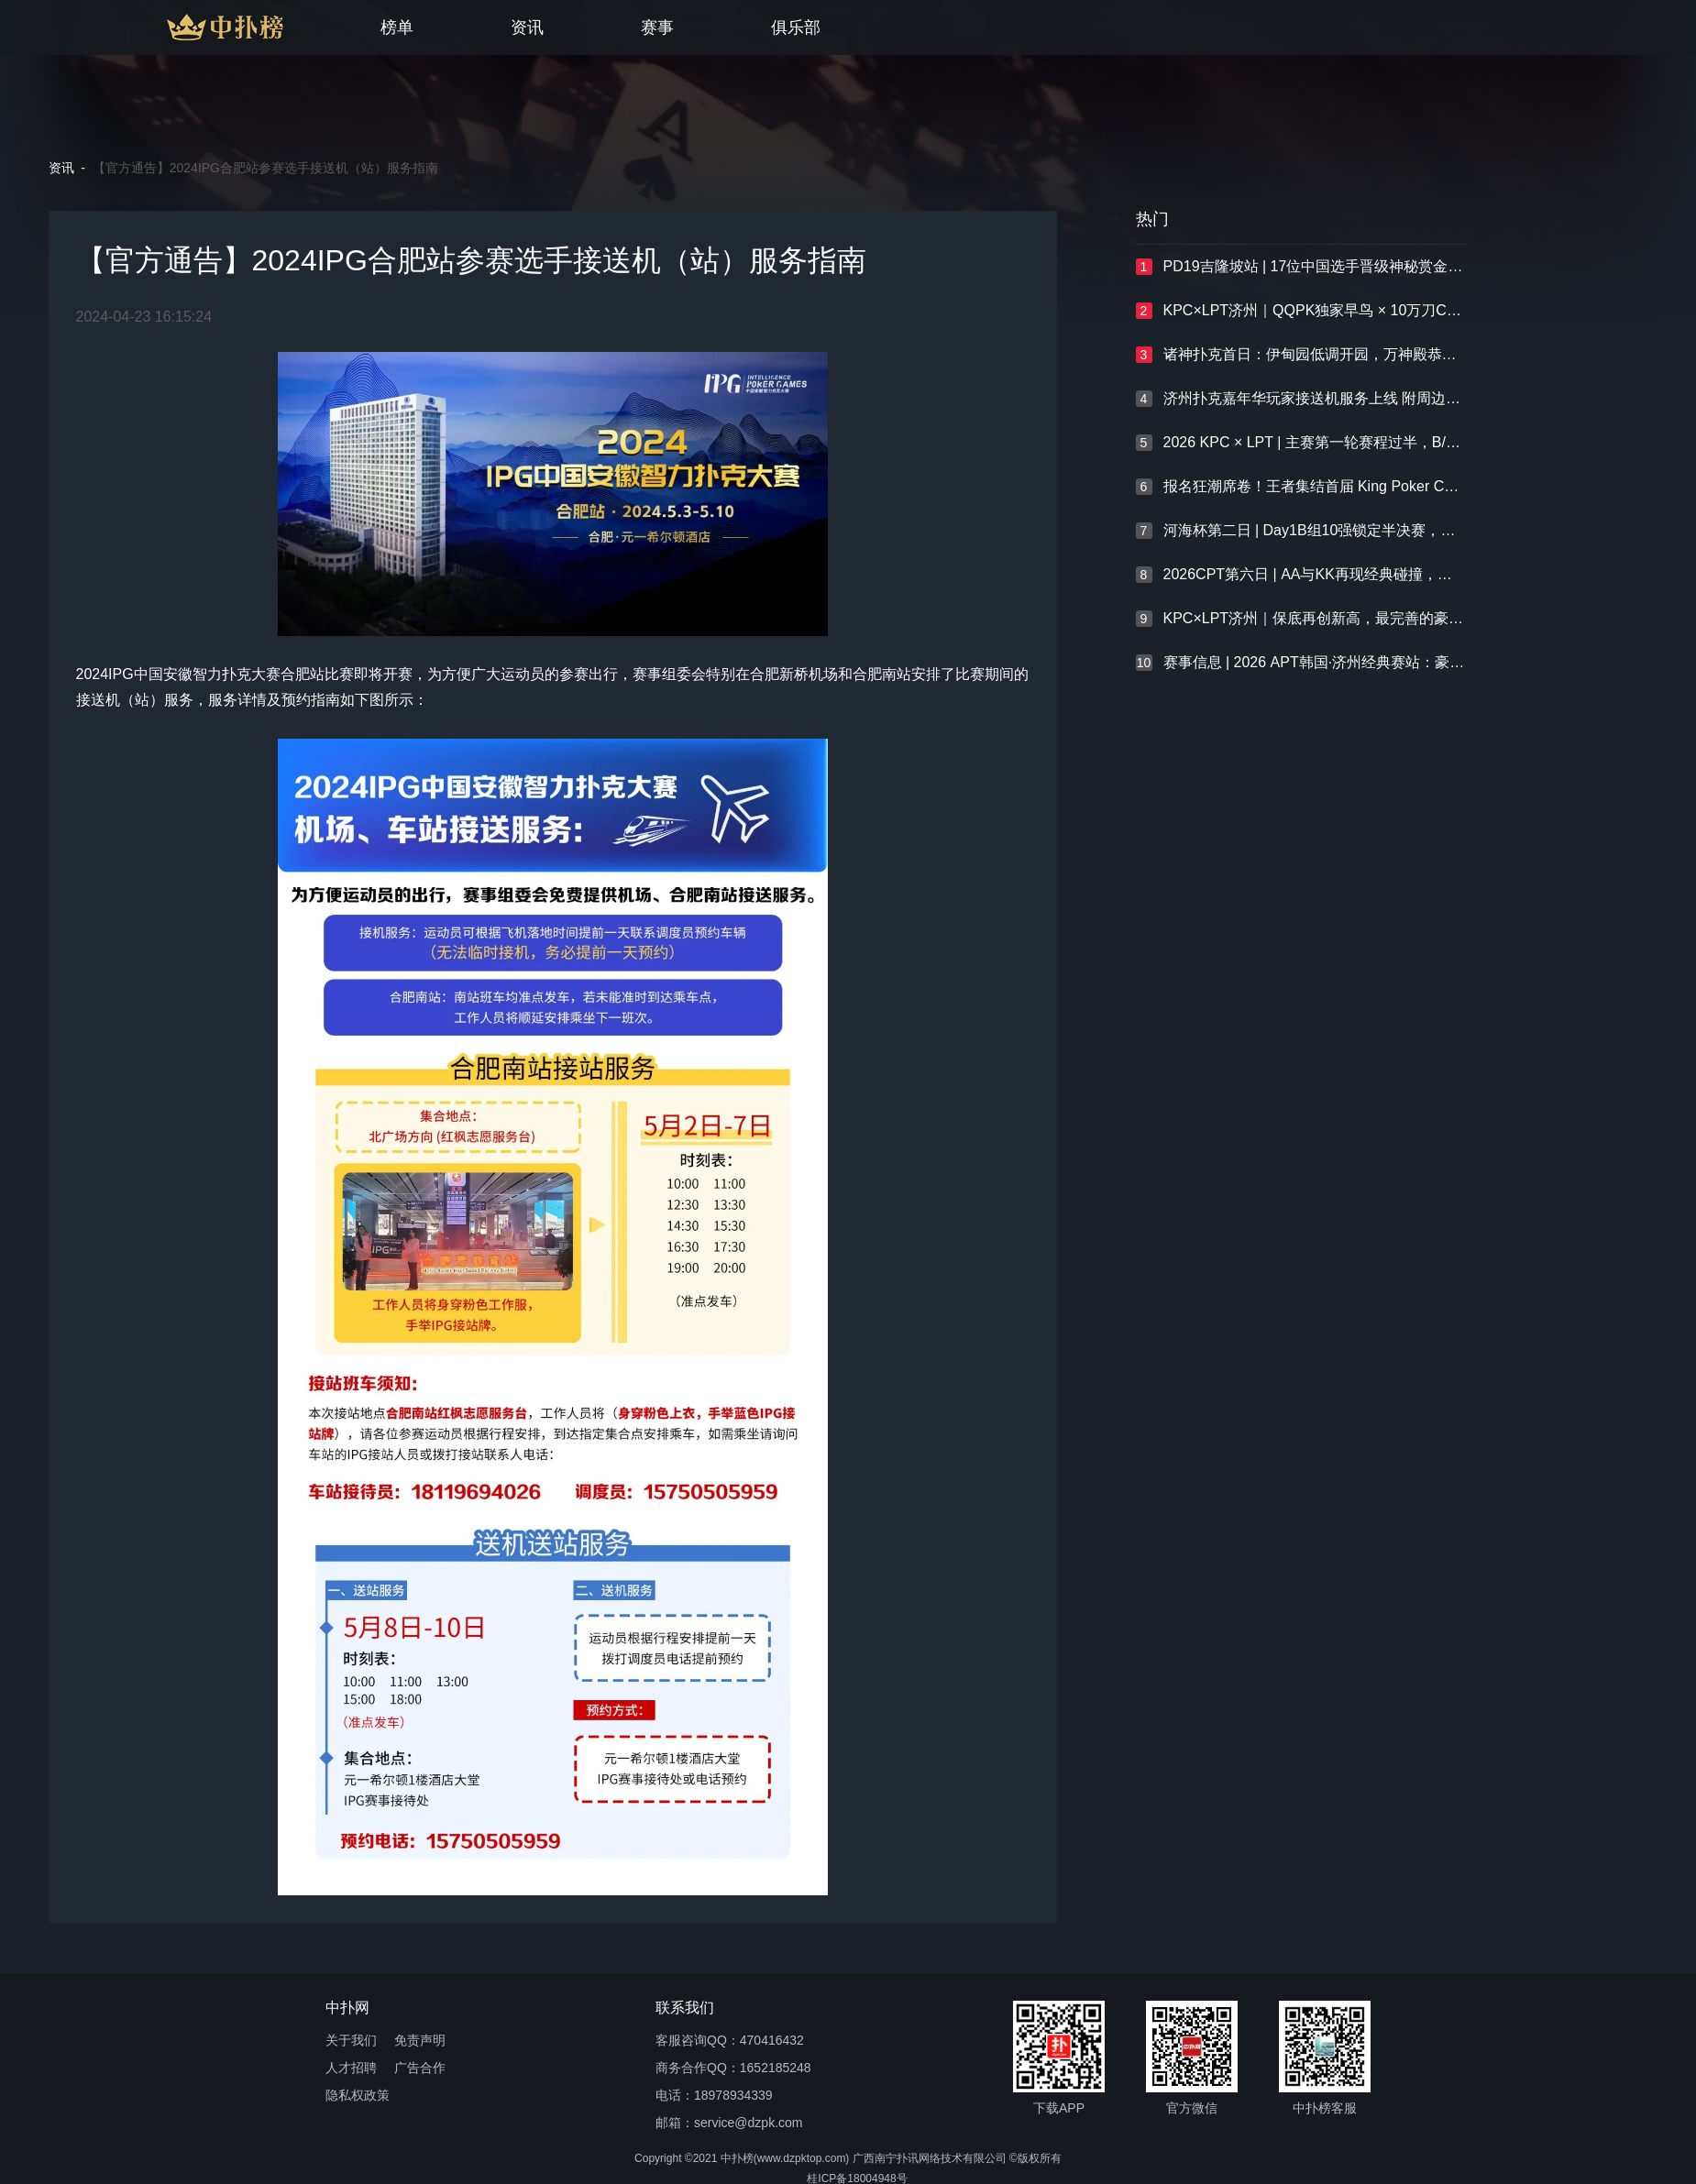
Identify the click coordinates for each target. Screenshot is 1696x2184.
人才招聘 (351, 2068)
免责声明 (420, 2040)
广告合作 (420, 2068)
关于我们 (351, 2040)
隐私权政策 (357, 2095)
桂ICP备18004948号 (857, 2178)
